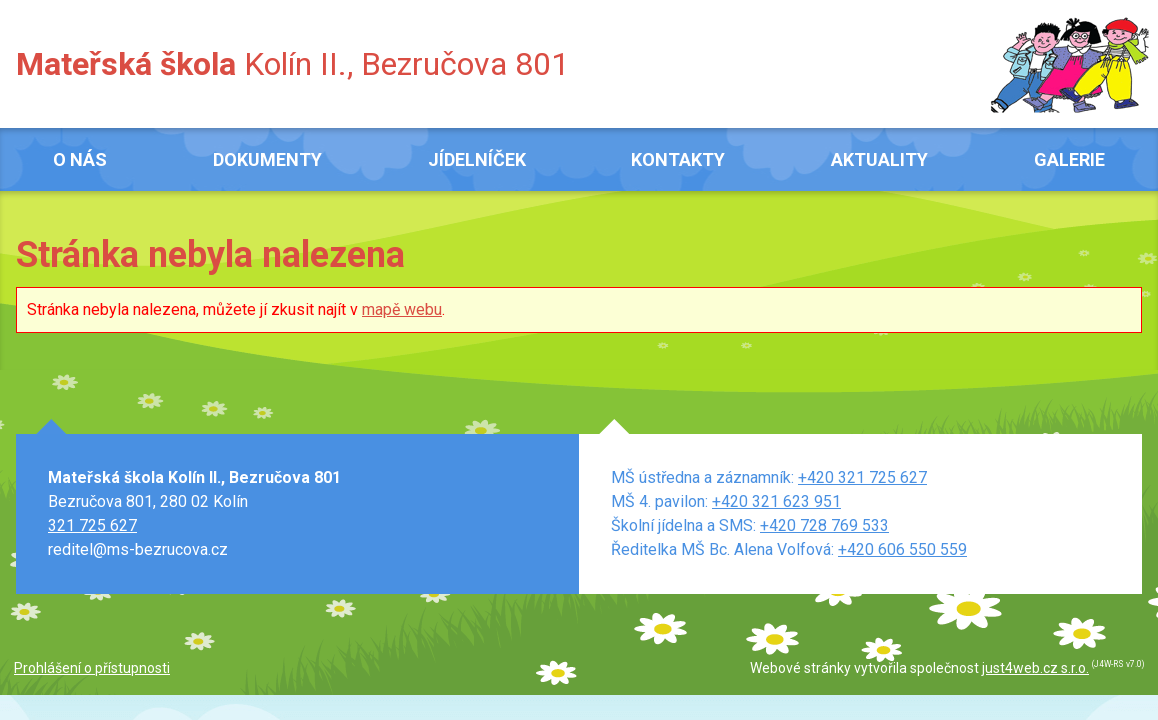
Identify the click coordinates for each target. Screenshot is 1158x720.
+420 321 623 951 (776, 501)
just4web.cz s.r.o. (1035, 668)
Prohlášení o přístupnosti (92, 668)
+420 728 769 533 (824, 525)
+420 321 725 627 (862, 477)
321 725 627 (92, 525)
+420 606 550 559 (902, 549)
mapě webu (402, 309)
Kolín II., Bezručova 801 (292, 64)
